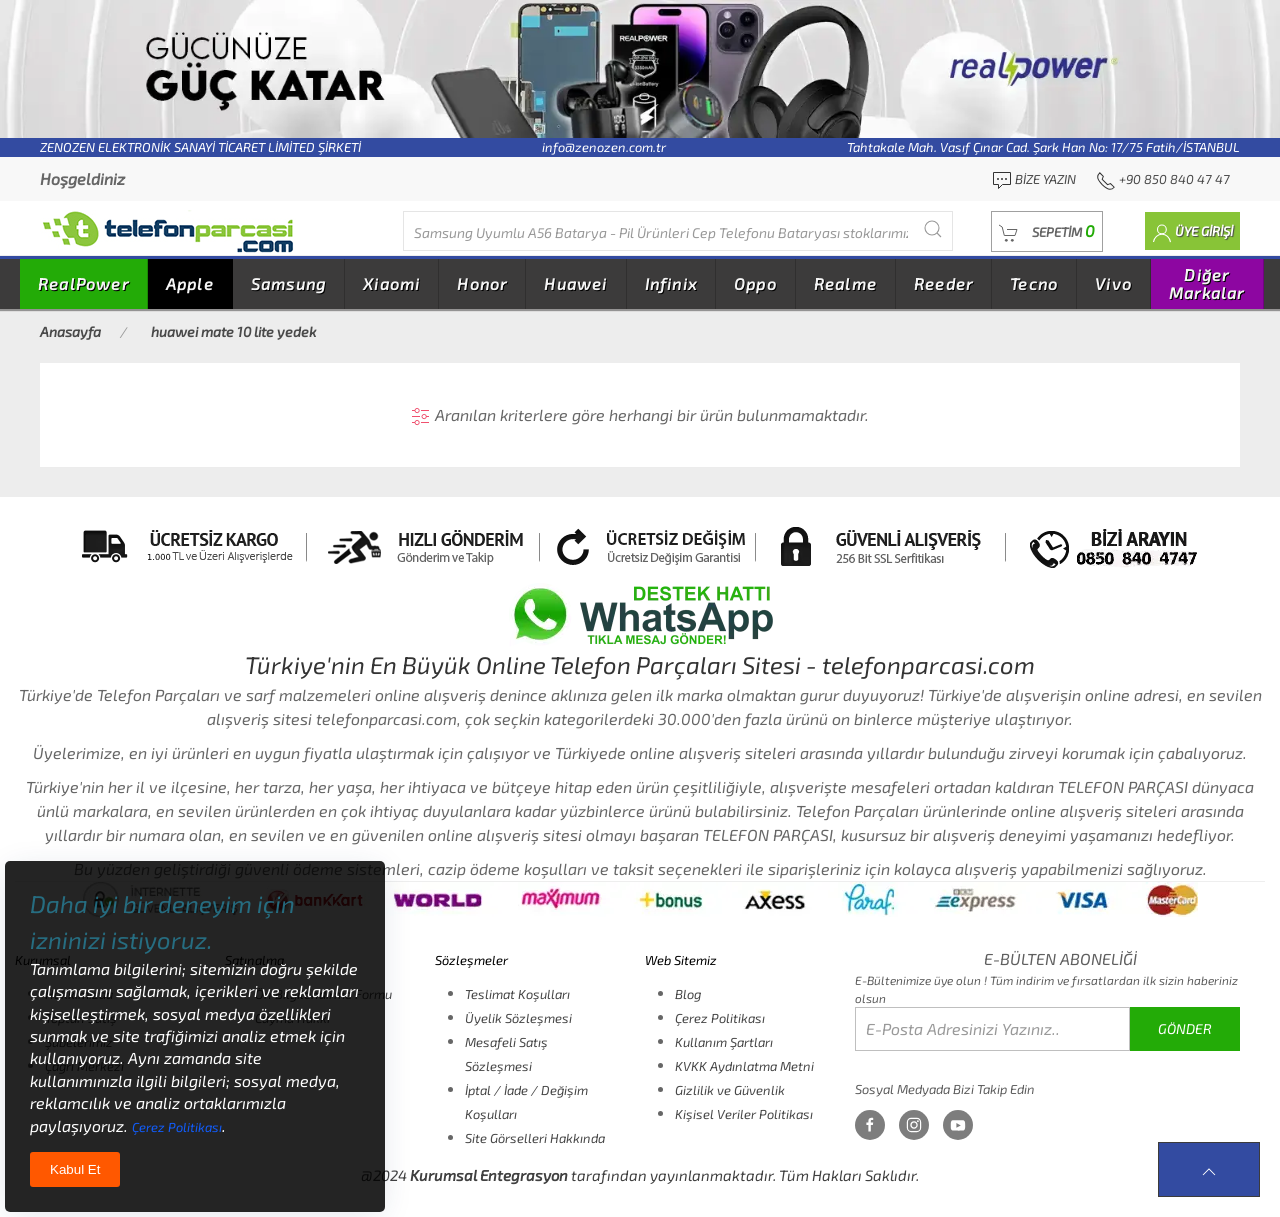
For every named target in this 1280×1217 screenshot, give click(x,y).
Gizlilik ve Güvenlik (730, 1090)
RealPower (83, 283)
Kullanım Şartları (724, 1042)
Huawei (575, 283)
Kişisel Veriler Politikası (744, 1114)
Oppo (755, 283)
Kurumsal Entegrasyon (489, 1175)
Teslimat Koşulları (517, 994)
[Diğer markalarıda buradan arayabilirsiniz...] (678, 231)
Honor (482, 283)
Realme (845, 283)
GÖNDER (1185, 1028)
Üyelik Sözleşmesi (518, 1018)
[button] (1047, 231)
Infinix (671, 283)
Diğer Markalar (1207, 283)
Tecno (1034, 283)
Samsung (288, 283)
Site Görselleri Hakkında (535, 1138)
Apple (190, 283)
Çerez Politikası (720, 1018)
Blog (688, 994)
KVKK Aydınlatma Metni (744, 1066)
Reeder (943, 283)
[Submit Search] (933, 228)
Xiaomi (391, 283)
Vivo (1113, 283)
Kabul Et (75, 1169)
